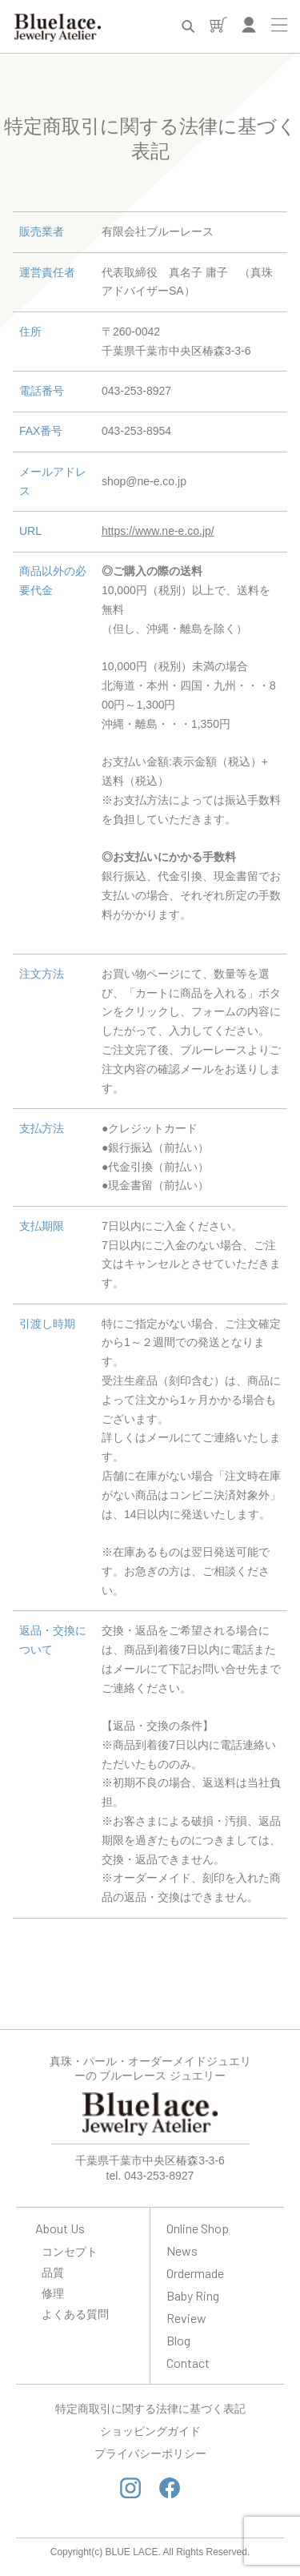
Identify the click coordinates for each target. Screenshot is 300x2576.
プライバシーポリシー (150, 2453)
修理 (53, 2293)
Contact (188, 2362)
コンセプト (70, 2251)
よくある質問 (75, 2314)
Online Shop (197, 2228)
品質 (53, 2272)
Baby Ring (192, 2295)
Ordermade (195, 2273)
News (182, 2250)
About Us (60, 2228)
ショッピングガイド (150, 2431)
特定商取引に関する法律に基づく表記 (150, 2408)
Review (186, 2317)
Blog (178, 2340)
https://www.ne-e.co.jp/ (158, 530)
